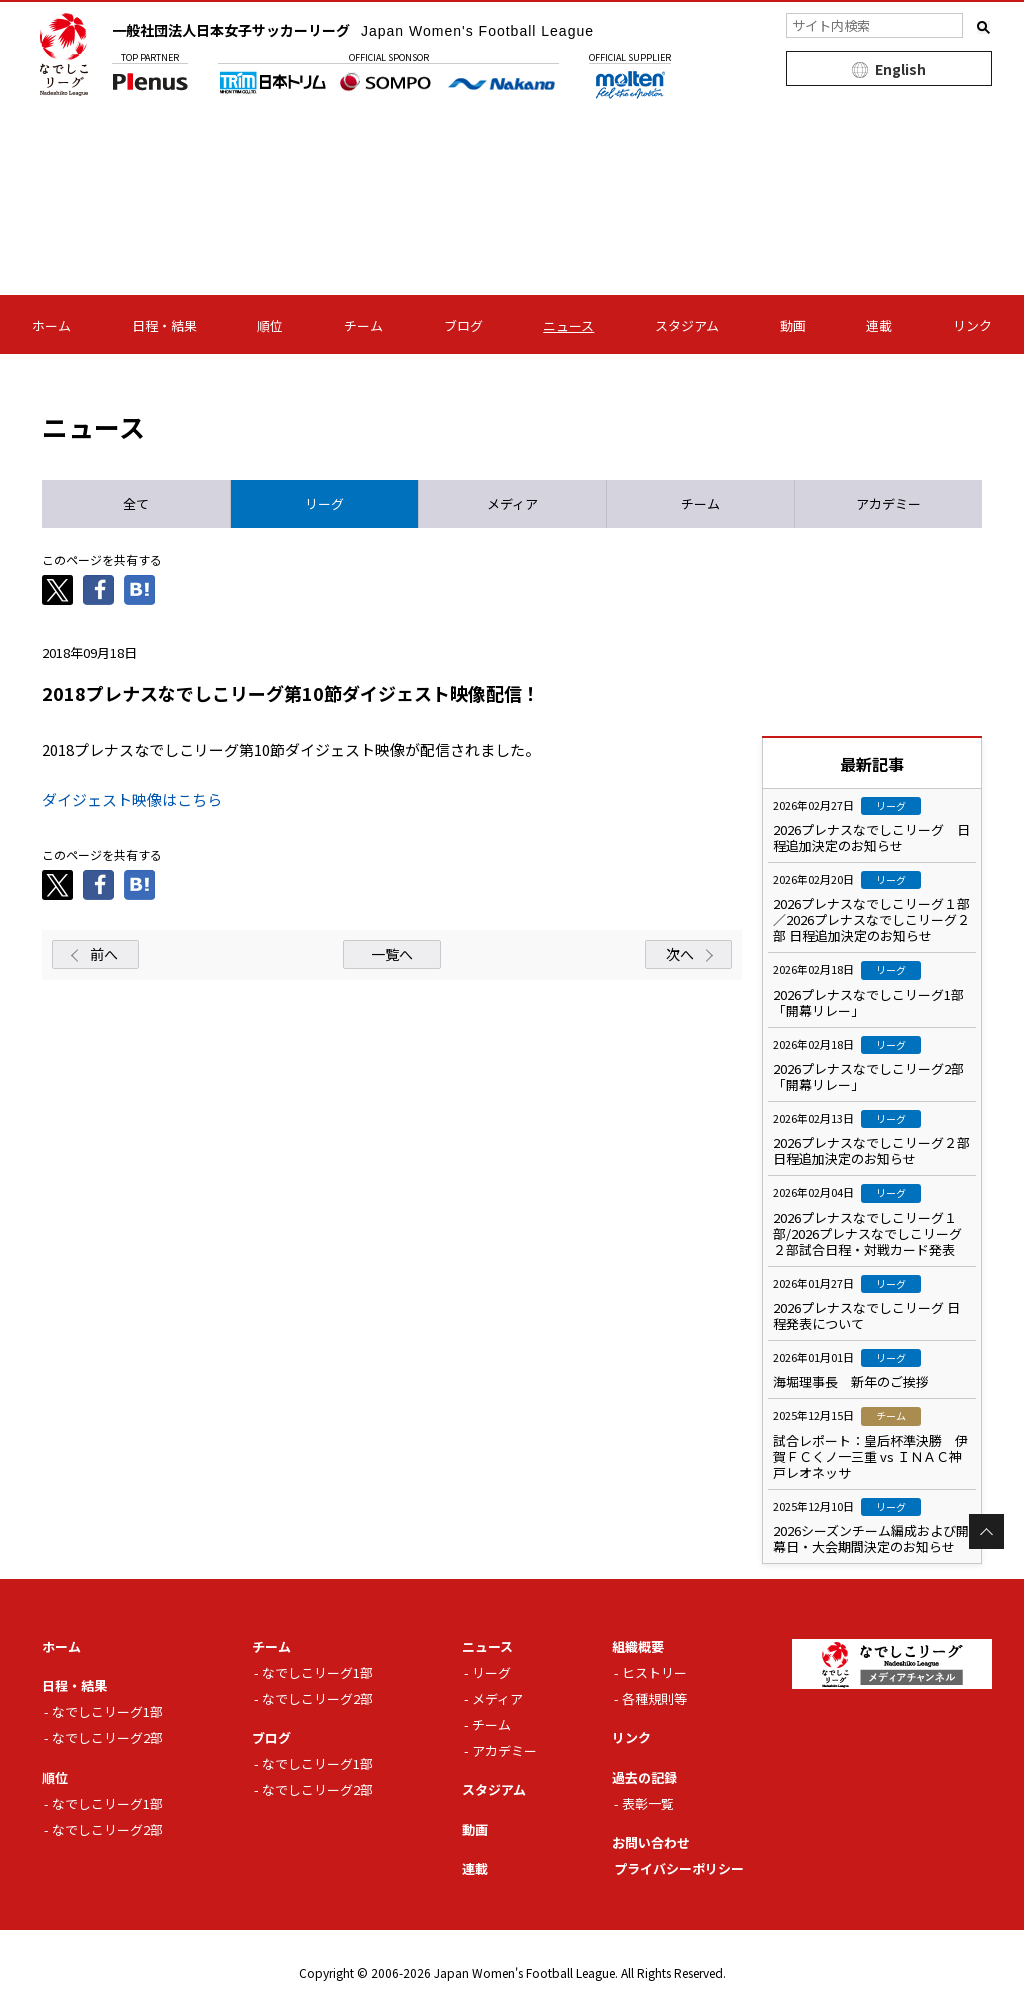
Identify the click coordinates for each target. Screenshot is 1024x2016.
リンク (972, 325)
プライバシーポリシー (679, 1868)
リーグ (491, 1672)
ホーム (51, 325)
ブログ (463, 325)
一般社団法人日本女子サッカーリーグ (353, 30)
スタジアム (687, 325)
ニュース (568, 325)
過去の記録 (644, 1777)
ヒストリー (654, 1672)
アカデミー (504, 1750)
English (900, 69)
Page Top (986, 1531)
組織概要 (638, 1646)
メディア (497, 1698)
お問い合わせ (651, 1842)
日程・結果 (164, 325)
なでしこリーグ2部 (107, 1737)
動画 (793, 325)
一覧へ (392, 954)
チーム (363, 325)
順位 (270, 325)
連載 (879, 325)
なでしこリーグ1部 (107, 1711)
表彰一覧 (648, 1803)
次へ (680, 954)
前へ (104, 954)
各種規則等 (654, 1698)
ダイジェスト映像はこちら (132, 799)
